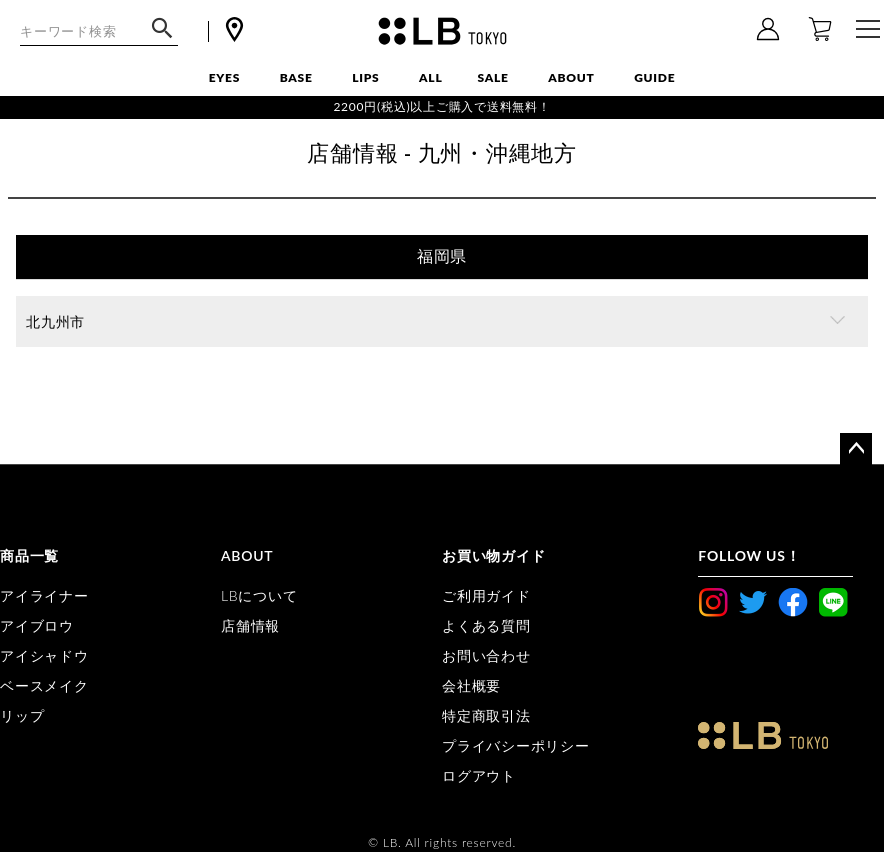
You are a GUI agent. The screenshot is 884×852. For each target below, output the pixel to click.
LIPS (365, 77)
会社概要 (471, 685)
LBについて (259, 595)
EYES (224, 77)
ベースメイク (44, 685)
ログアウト (479, 775)
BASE (296, 77)
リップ (22, 715)
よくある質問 (486, 625)
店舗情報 (250, 625)
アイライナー (44, 595)
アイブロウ (37, 625)
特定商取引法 (486, 715)
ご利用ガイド (486, 595)
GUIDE (654, 77)
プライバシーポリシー (516, 745)
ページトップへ (856, 449)
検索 (162, 38)
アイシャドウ (44, 655)
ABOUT (571, 77)
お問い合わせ (486, 655)
